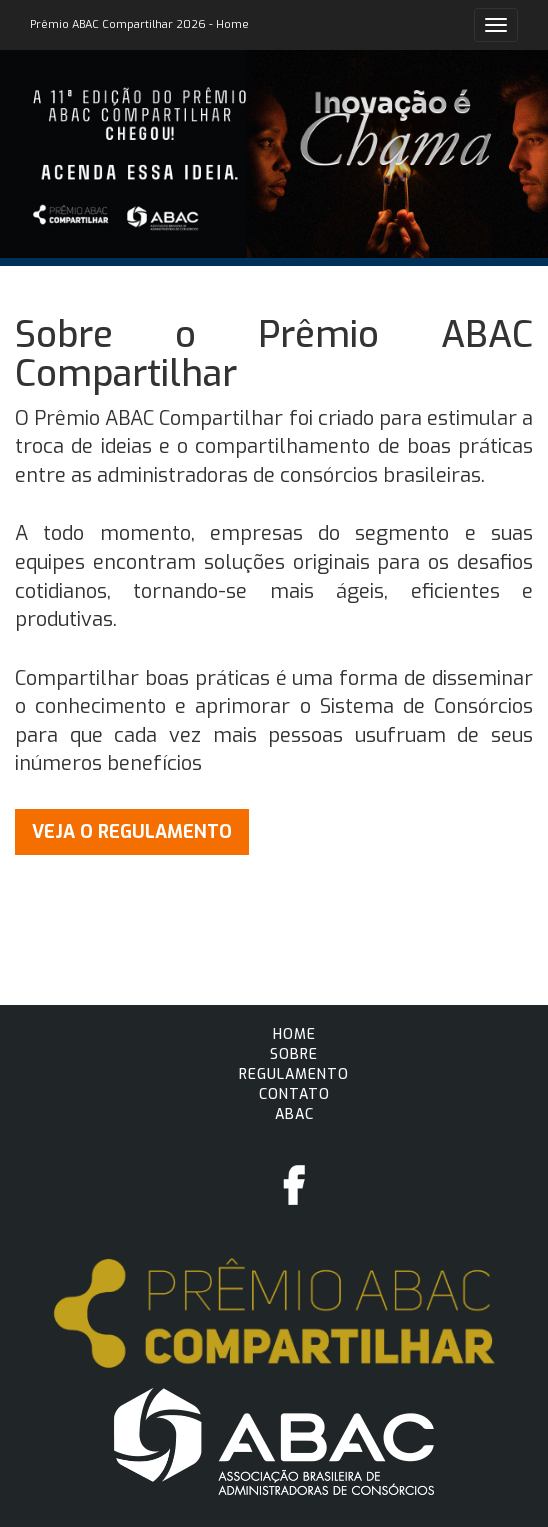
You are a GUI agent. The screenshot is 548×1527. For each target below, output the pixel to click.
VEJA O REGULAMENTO (132, 832)
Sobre (294, 1054)
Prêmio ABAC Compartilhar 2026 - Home (139, 24)
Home (294, 1034)
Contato (294, 1094)
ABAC (294, 1114)
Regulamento (294, 1074)
